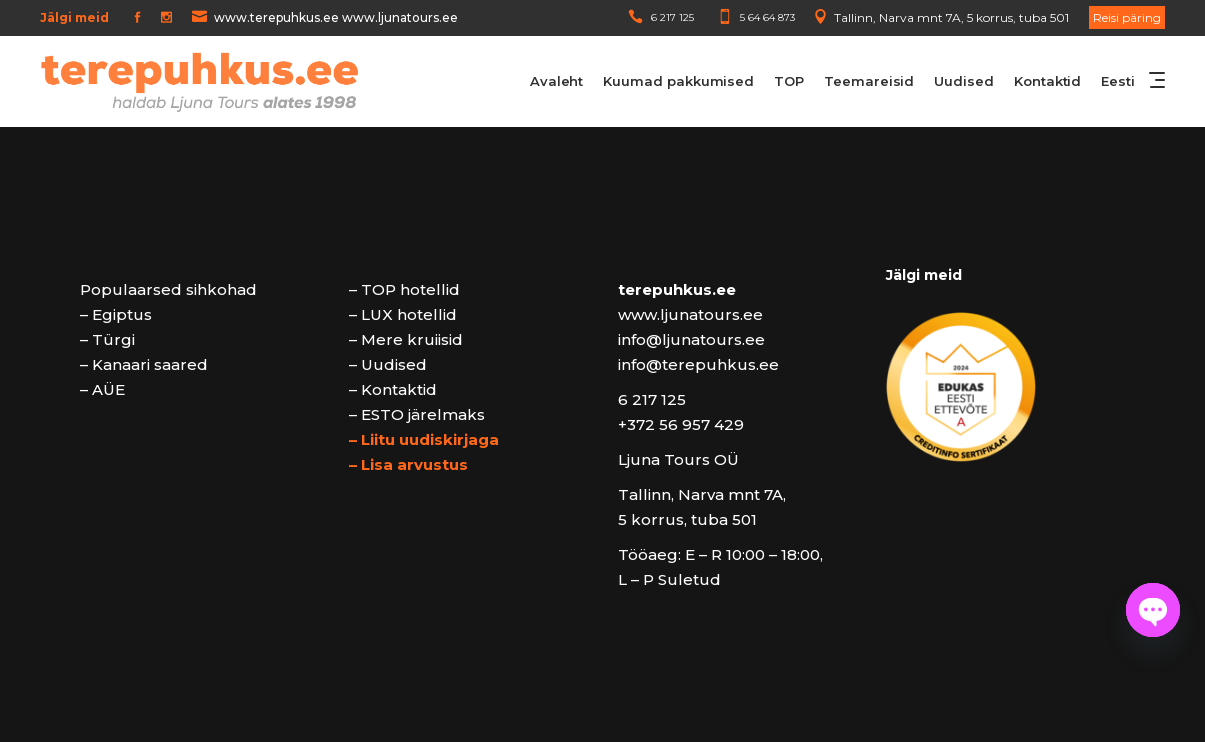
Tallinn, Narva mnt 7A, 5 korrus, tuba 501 (951, 17)
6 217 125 (672, 17)
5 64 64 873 (767, 17)
